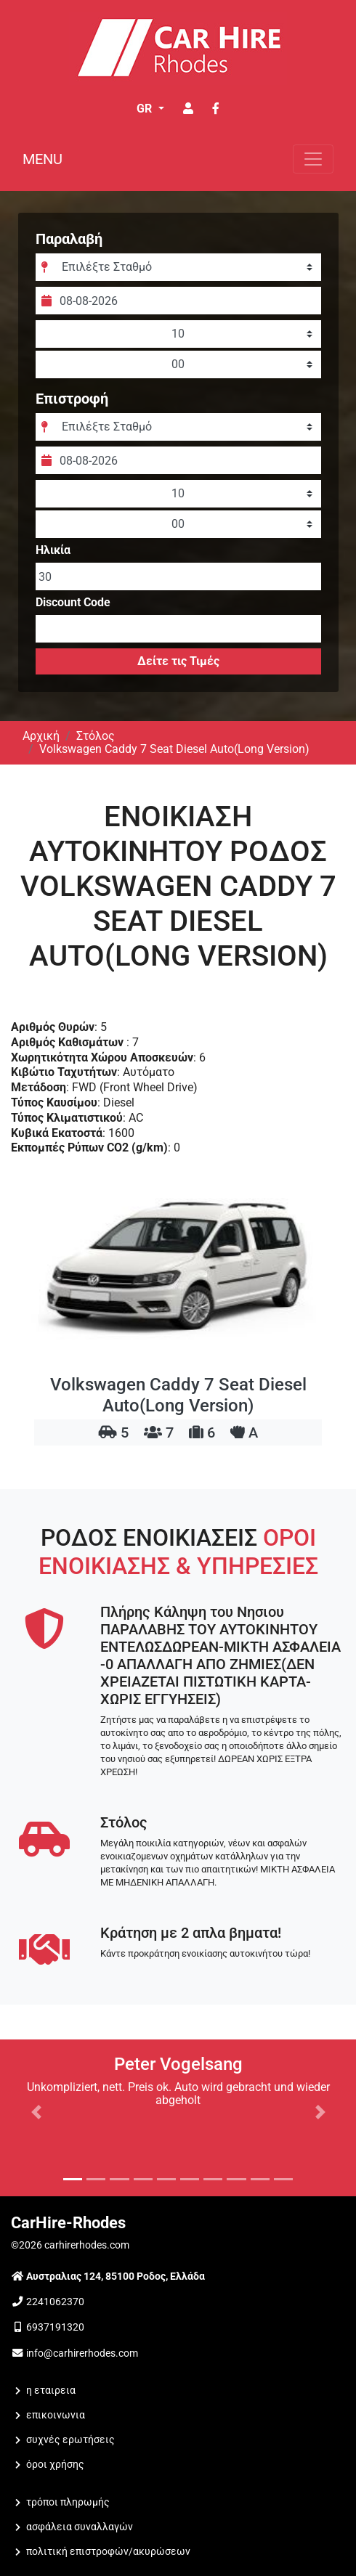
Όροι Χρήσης (55, 2464)
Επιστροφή (72, 398)
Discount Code (73, 602)
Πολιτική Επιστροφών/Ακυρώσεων (108, 2552)
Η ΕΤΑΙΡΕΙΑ (51, 2390)
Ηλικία (53, 550)
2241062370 (55, 2302)
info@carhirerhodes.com (82, 2353)
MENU (42, 159)
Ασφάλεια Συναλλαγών (79, 2527)
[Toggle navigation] (313, 159)
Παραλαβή (69, 239)
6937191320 (55, 2327)
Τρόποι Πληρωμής (68, 2502)
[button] (36, 2112)
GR (146, 108)
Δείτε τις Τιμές (178, 661)
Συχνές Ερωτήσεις (70, 2440)
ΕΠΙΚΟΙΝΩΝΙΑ (55, 2415)
